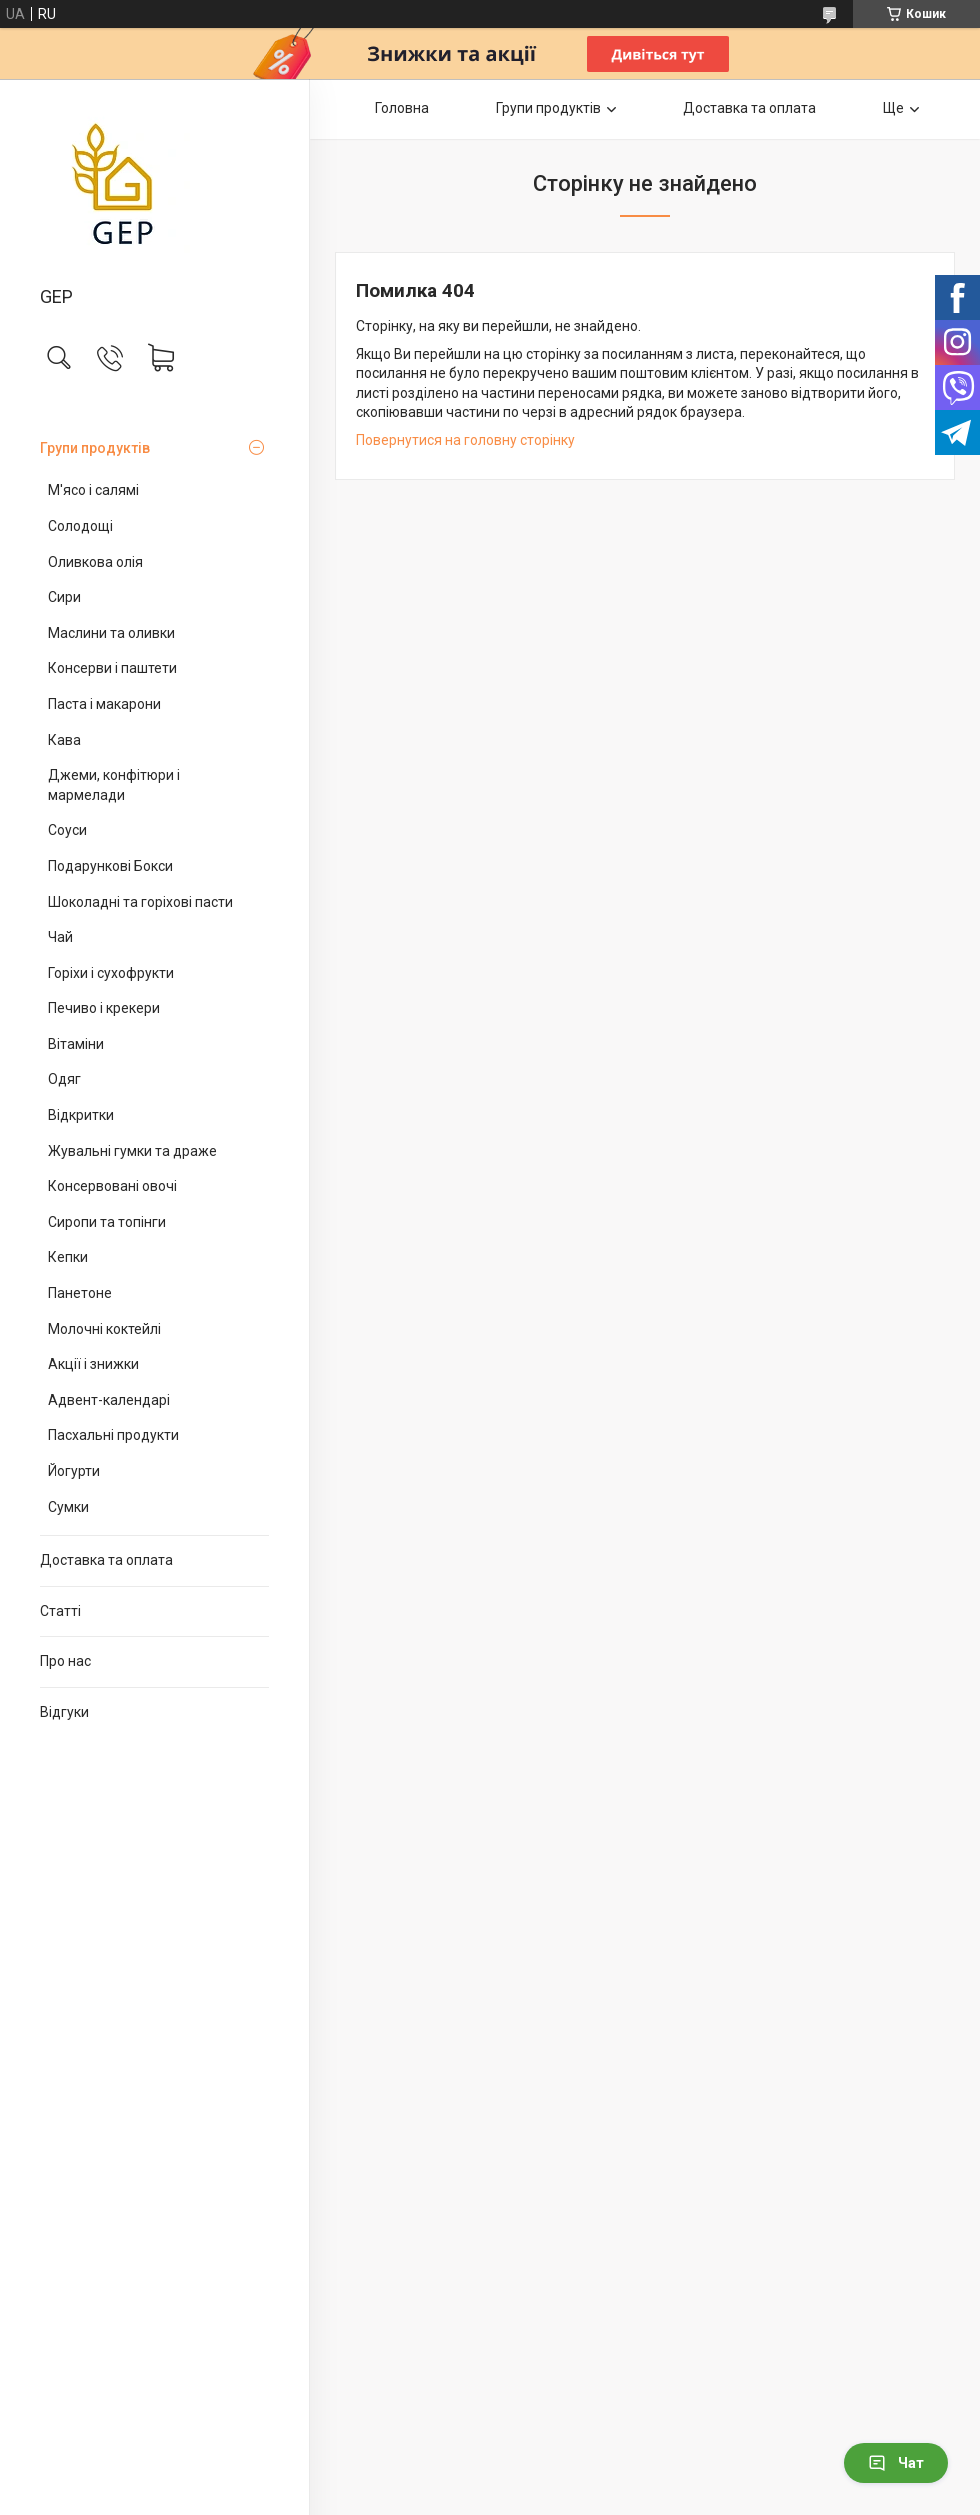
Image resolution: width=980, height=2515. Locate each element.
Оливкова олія (95, 562)
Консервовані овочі (112, 1186)
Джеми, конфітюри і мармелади (114, 785)
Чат (896, 2463)
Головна (402, 108)
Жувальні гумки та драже (132, 1151)
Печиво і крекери (104, 1008)
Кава (64, 740)
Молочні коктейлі (104, 1329)
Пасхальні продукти (113, 1435)
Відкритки (81, 1115)
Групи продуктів (95, 448)
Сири (64, 597)
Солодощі (80, 526)
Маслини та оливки (111, 633)
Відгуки (64, 1712)
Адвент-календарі (109, 1400)
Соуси (67, 830)
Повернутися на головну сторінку (465, 440)
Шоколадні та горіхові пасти (140, 902)
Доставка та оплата (106, 1560)
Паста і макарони (104, 704)
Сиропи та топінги (107, 1222)
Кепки (68, 1257)
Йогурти (74, 1471)
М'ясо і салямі (93, 490)
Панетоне (80, 1293)
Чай (60, 937)
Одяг (64, 1079)
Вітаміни (76, 1044)
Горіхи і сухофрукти (111, 973)
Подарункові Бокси (110, 866)
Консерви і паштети (112, 668)
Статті (60, 1611)
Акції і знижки (93, 1364)
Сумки (68, 1507)
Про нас (65, 1661)
